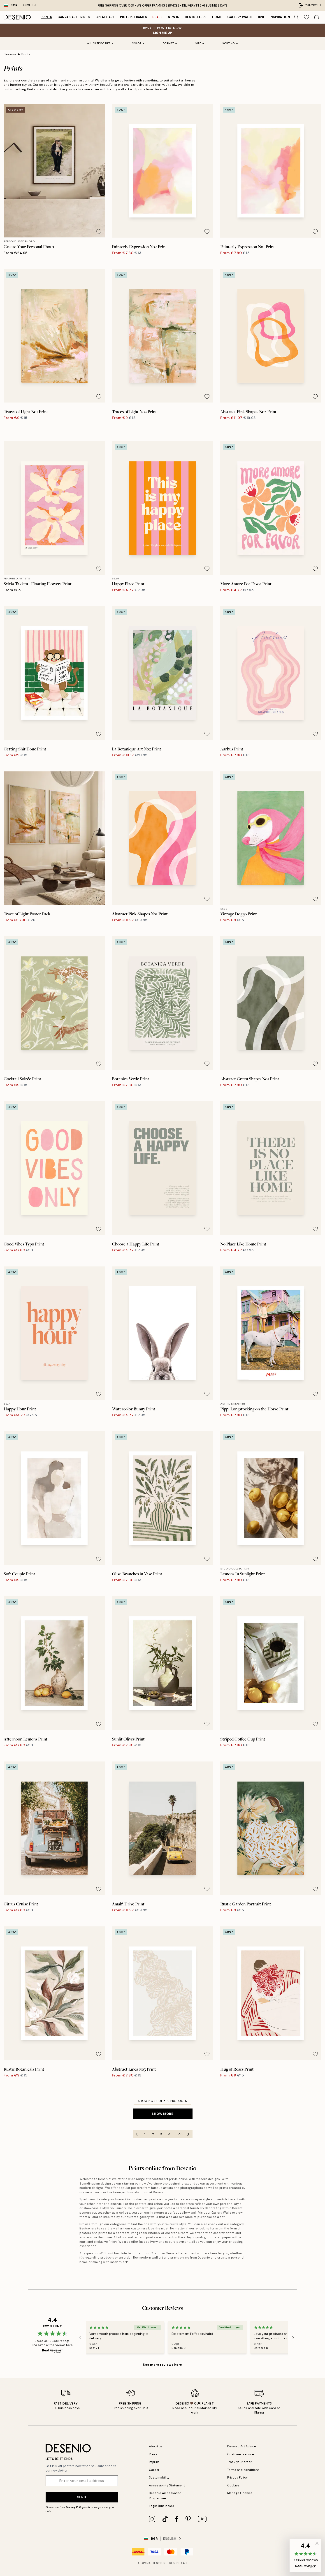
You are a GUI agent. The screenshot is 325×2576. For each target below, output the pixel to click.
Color (138, 43)
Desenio (10, 54)
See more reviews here (162, 2365)
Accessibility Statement (167, 2485)
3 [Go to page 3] (161, 2134)
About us (155, 2446)
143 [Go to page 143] (180, 2134)
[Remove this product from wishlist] (99, 232)
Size (199, 43)
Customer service (240, 2454)
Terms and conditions (243, 2470)
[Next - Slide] (293, 2337)
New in (173, 17)
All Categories (100, 43)
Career (154, 2470)
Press (153, 2454)
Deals (157, 17)
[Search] (297, 17)
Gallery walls (240, 17)
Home (217, 17)
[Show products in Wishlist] (306, 17)
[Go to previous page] (137, 2134)
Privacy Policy (75, 2507)
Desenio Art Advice (241, 2446)
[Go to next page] (188, 2134)
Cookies (233, 2485)
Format (170, 43)
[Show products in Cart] (316, 17)
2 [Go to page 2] (153, 2134)
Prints (46, 17)
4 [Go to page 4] (169, 2134)
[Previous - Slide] (80, 2337)
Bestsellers (196, 17)
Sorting (230, 43)
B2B (261, 17)
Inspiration (279, 17)
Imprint (154, 2462)
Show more (162, 2114)
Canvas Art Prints (74, 17)
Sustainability (159, 2477)
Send (81, 2497)
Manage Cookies (240, 2493)
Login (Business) (161, 2506)
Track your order (239, 2462)
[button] (305, 2555)
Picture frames (133, 17)
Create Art (105, 17)
